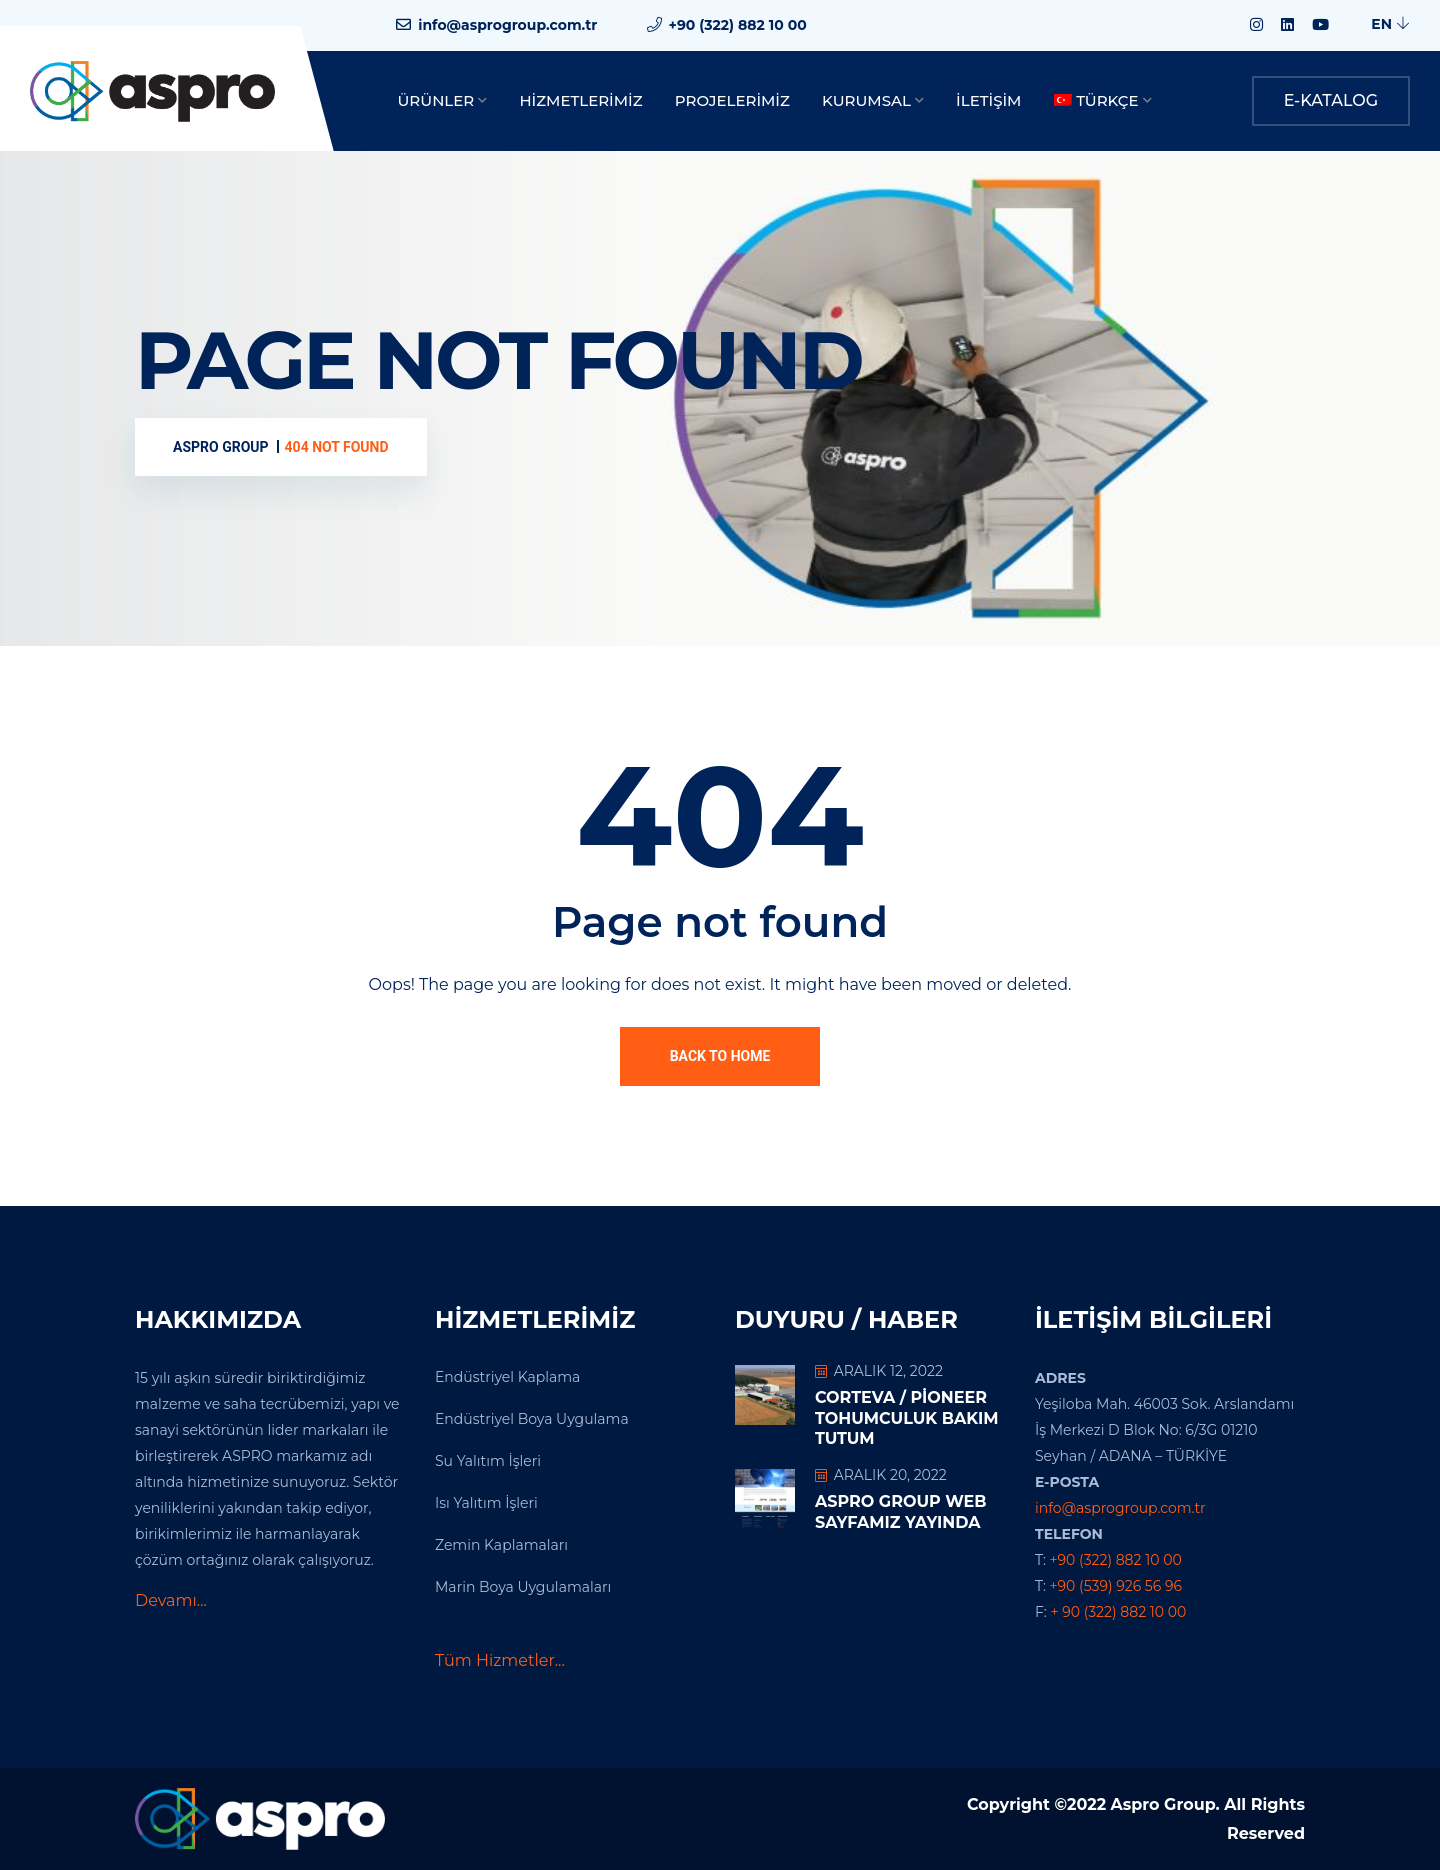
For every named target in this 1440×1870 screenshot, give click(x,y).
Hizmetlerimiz (580, 100)
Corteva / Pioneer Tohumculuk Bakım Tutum (907, 1418)
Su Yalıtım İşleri (488, 1461)
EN (1390, 24)
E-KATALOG (1331, 100)
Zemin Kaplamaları (501, 1545)
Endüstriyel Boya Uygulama (532, 1419)
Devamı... (171, 1600)
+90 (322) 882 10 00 (738, 25)
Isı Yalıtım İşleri (486, 1503)
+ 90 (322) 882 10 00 (1119, 1612)
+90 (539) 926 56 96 (1116, 1586)
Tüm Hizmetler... (500, 1660)
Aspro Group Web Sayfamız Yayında (901, 1512)
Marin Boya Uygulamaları (523, 1587)
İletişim (988, 100)
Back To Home (720, 1056)
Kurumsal (866, 100)
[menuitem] (1103, 101)
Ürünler (436, 100)
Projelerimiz (732, 100)
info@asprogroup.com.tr (507, 25)
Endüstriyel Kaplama (507, 1377)
